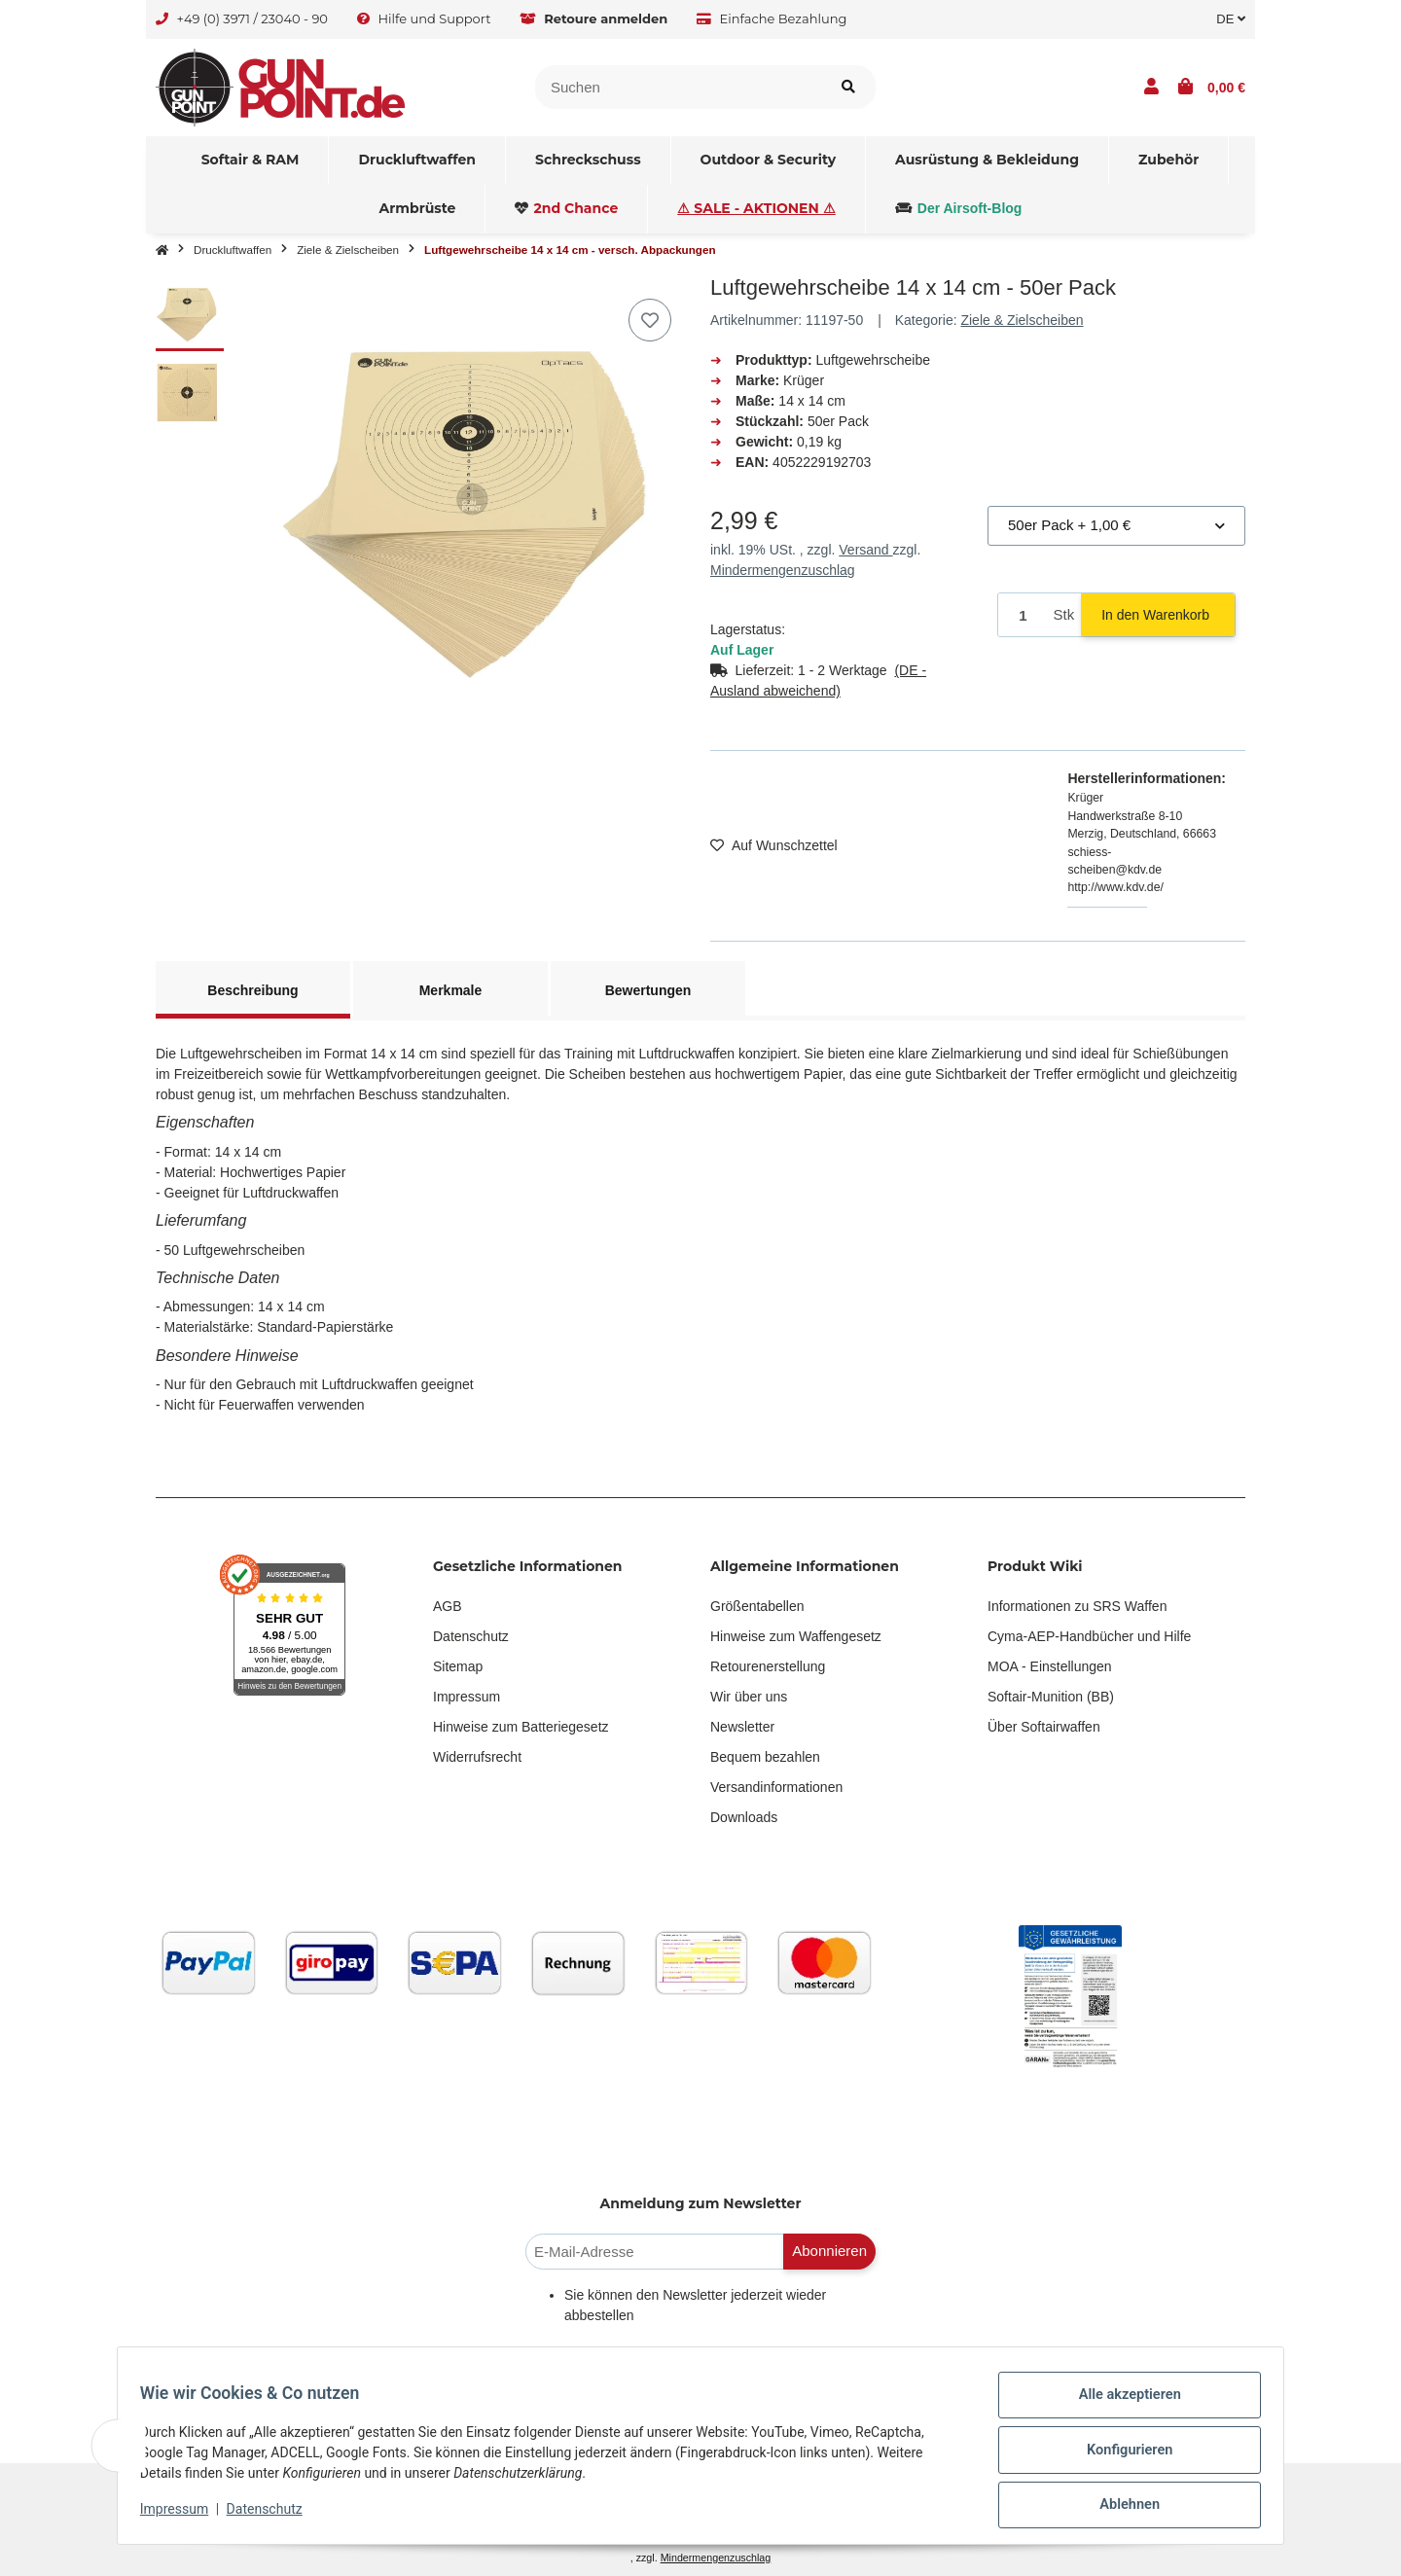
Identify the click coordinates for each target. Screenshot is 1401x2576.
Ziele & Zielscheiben (1021, 320)
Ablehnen (1120, 2507)
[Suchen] (678, 87)
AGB (447, 1606)
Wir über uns (748, 1696)
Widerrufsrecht (477, 1757)
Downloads (743, 1817)
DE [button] (1230, 19)
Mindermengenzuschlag (782, 570)
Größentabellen (757, 1606)
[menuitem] (251, 160)
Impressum (466, 1696)
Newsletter (742, 1727)
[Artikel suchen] (848, 87)
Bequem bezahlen (765, 1757)
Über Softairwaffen (1044, 1727)
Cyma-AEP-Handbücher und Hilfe (1089, 1636)
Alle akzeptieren (1120, 2406)
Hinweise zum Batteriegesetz (521, 1727)
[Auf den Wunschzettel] (650, 320)
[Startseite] (162, 250)
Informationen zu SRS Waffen (1077, 1606)
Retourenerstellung (767, 1666)
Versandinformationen (776, 1787)
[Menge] (1022, 615)
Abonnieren (829, 2250)
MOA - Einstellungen (1050, 1666)
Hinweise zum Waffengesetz (795, 1636)
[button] (1151, 87)
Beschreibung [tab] (252, 990)
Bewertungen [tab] (648, 990)
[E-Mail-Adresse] (654, 2252)
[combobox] (1116, 526)
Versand (865, 549)
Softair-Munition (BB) (1051, 1696)
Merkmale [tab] (451, 990)
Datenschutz (471, 1636)
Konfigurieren (1120, 2456)
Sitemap (458, 1666)
